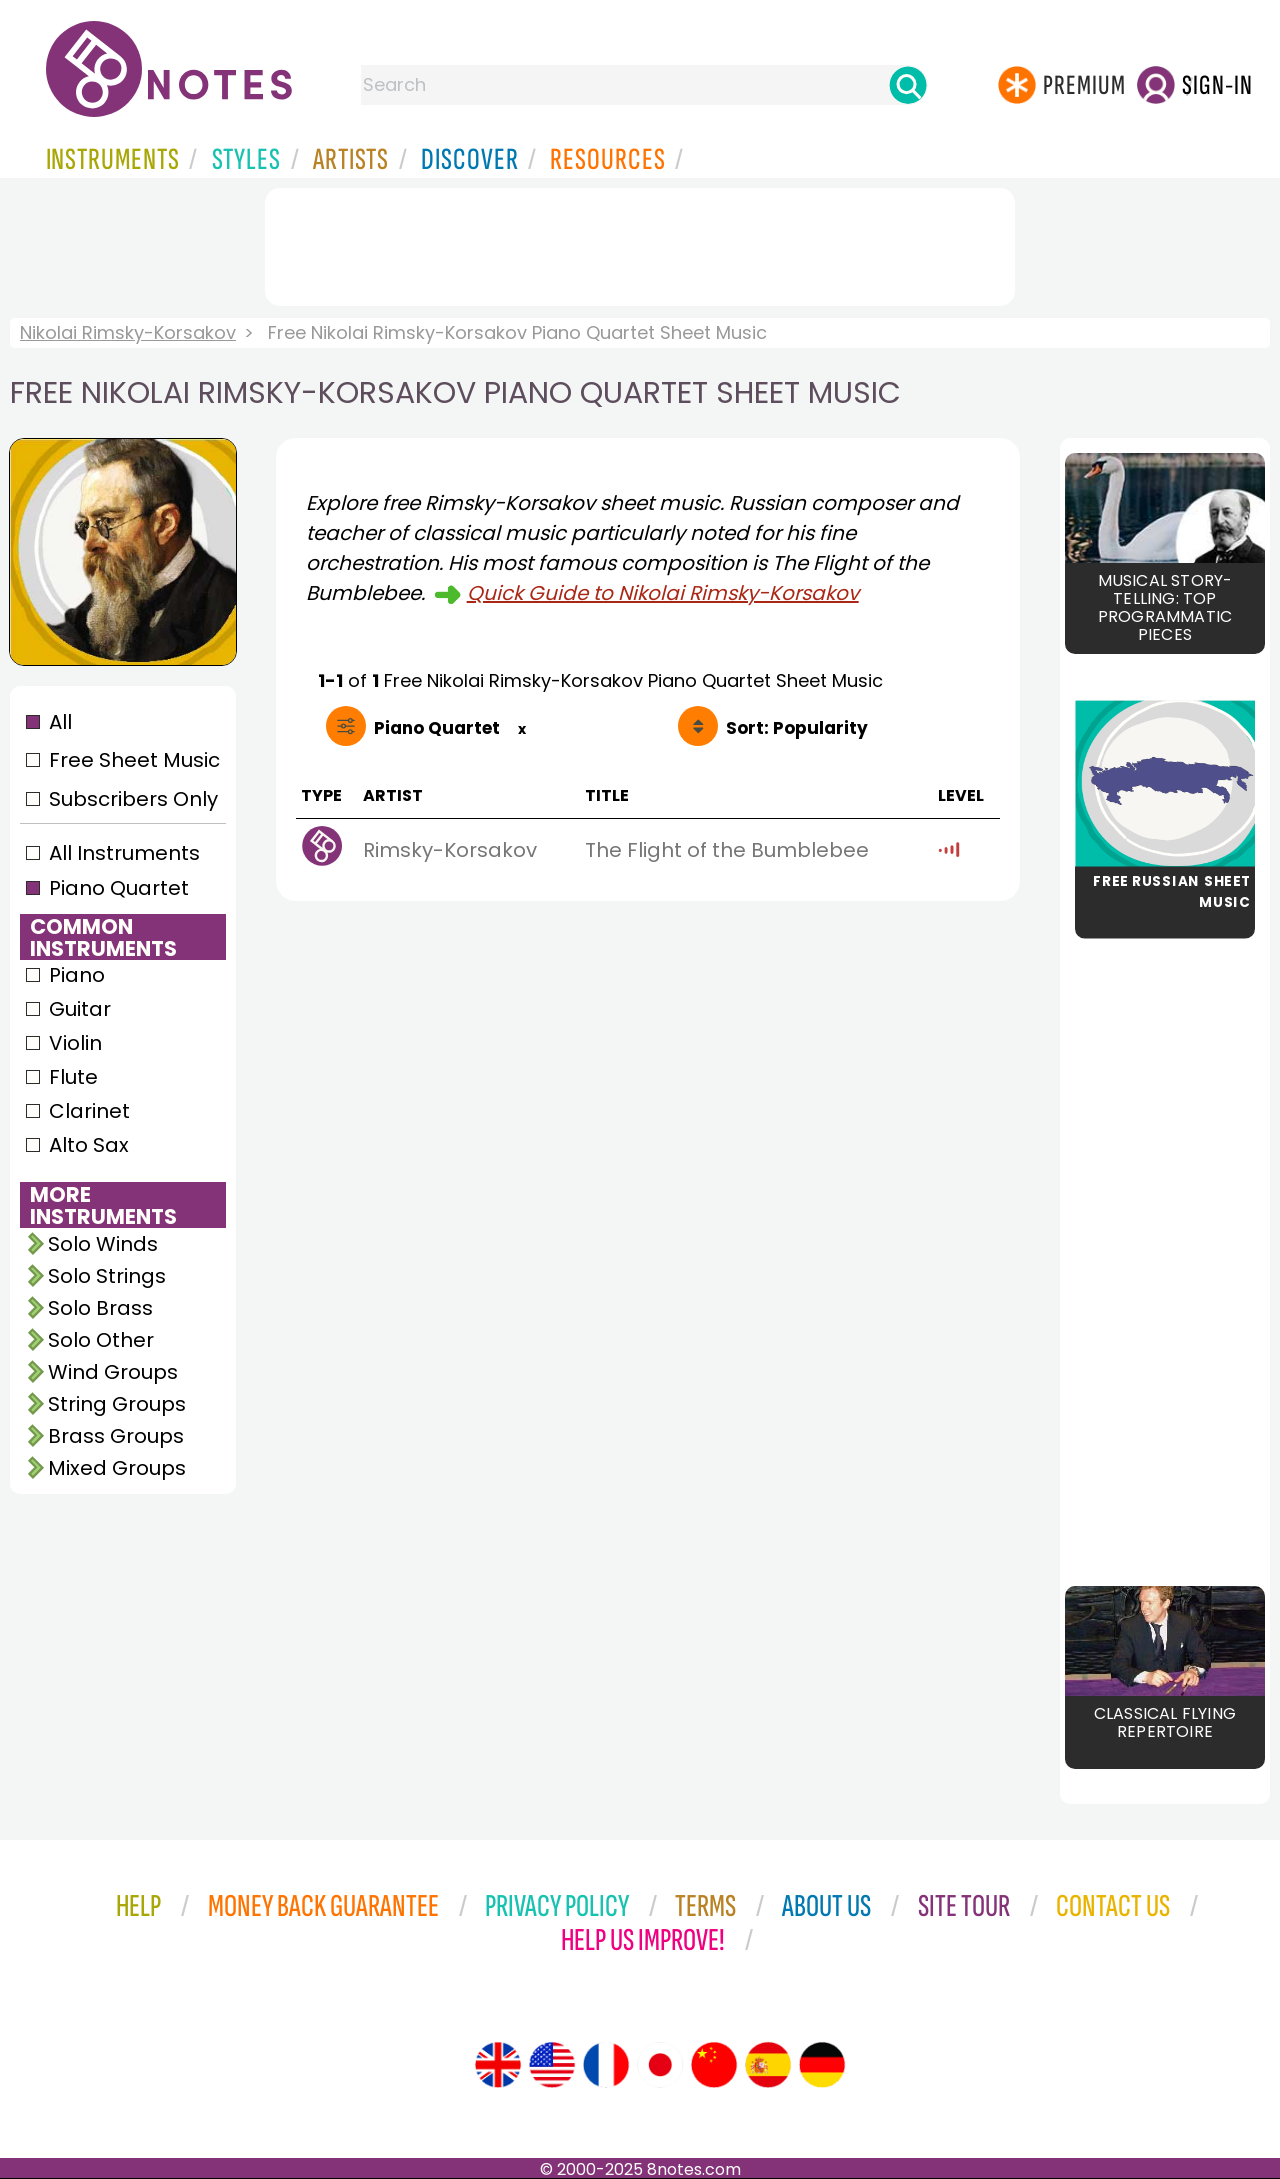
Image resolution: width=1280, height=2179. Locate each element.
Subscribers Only (133, 799)
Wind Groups (113, 1372)
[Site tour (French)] (606, 2065)
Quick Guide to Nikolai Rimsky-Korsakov (663, 593)
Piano (77, 975)
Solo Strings (107, 1276)
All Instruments (124, 853)
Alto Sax (89, 1145)
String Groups (117, 1404)
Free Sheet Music (134, 760)
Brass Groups (116, 1436)
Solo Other (101, 1340)
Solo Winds (103, 1244)
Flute (73, 1077)
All (60, 722)
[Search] (908, 85)
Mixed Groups (117, 1468)
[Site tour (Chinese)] (714, 2065)
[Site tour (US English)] (552, 2065)
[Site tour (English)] (498, 2065)
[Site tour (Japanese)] (660, 2065)
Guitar (80, 1009)
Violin (75, 1043)
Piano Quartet (119, 888)
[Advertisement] (640, 243)
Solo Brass (100, 1308)
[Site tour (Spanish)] (768, 2065)
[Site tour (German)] (822, 2065)
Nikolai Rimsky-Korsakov (128, 332)
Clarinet (89, 1111)
